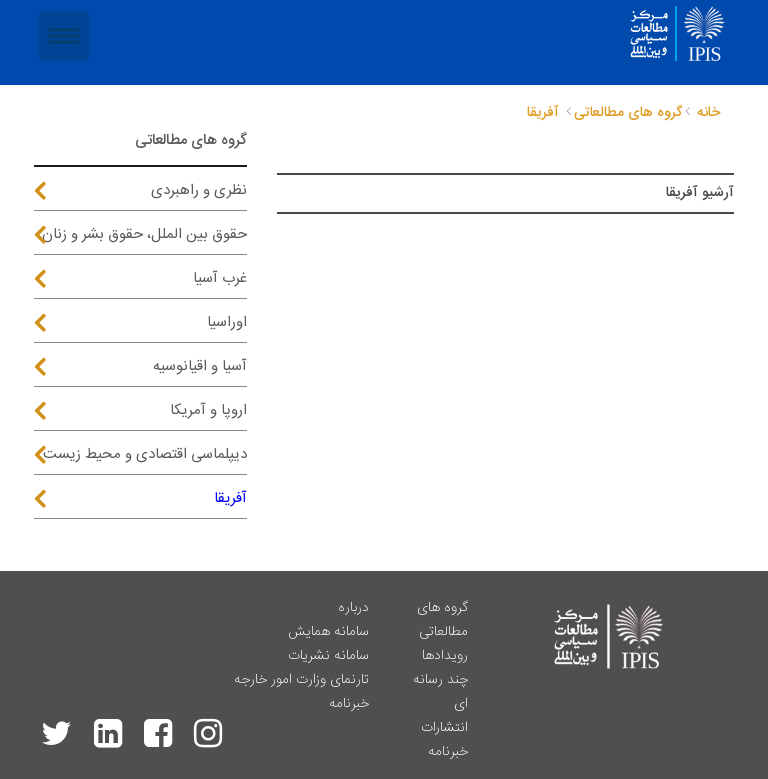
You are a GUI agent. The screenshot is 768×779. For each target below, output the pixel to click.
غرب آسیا (220, 278)
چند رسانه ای (440, 692)
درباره (353, 608)
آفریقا (230, 498)
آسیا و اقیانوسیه (200, 366)
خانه (708, 113)
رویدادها (445, 656)
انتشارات (444, 728)
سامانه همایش (328, 632)
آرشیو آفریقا (700, 193)
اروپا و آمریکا (208, 410)
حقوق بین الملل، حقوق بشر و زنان (144, 234)
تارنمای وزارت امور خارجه (301, 680)
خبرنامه (448, 752)
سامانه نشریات (328, 656)
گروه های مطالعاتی (442, 620)
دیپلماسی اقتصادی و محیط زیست (145, 454)
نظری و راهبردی (199, 190)
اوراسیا (227, 322)
